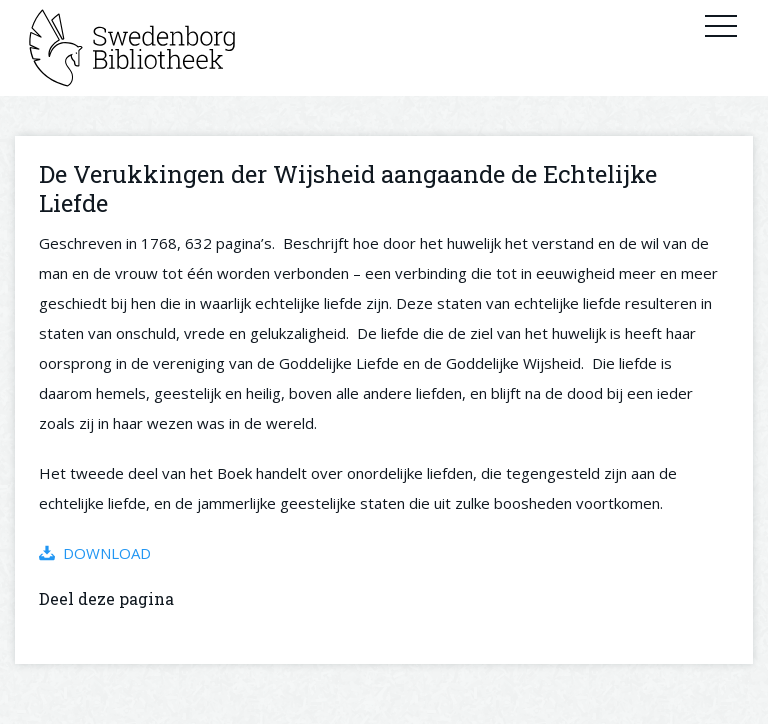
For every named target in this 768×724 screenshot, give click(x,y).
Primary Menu (721, 25)
